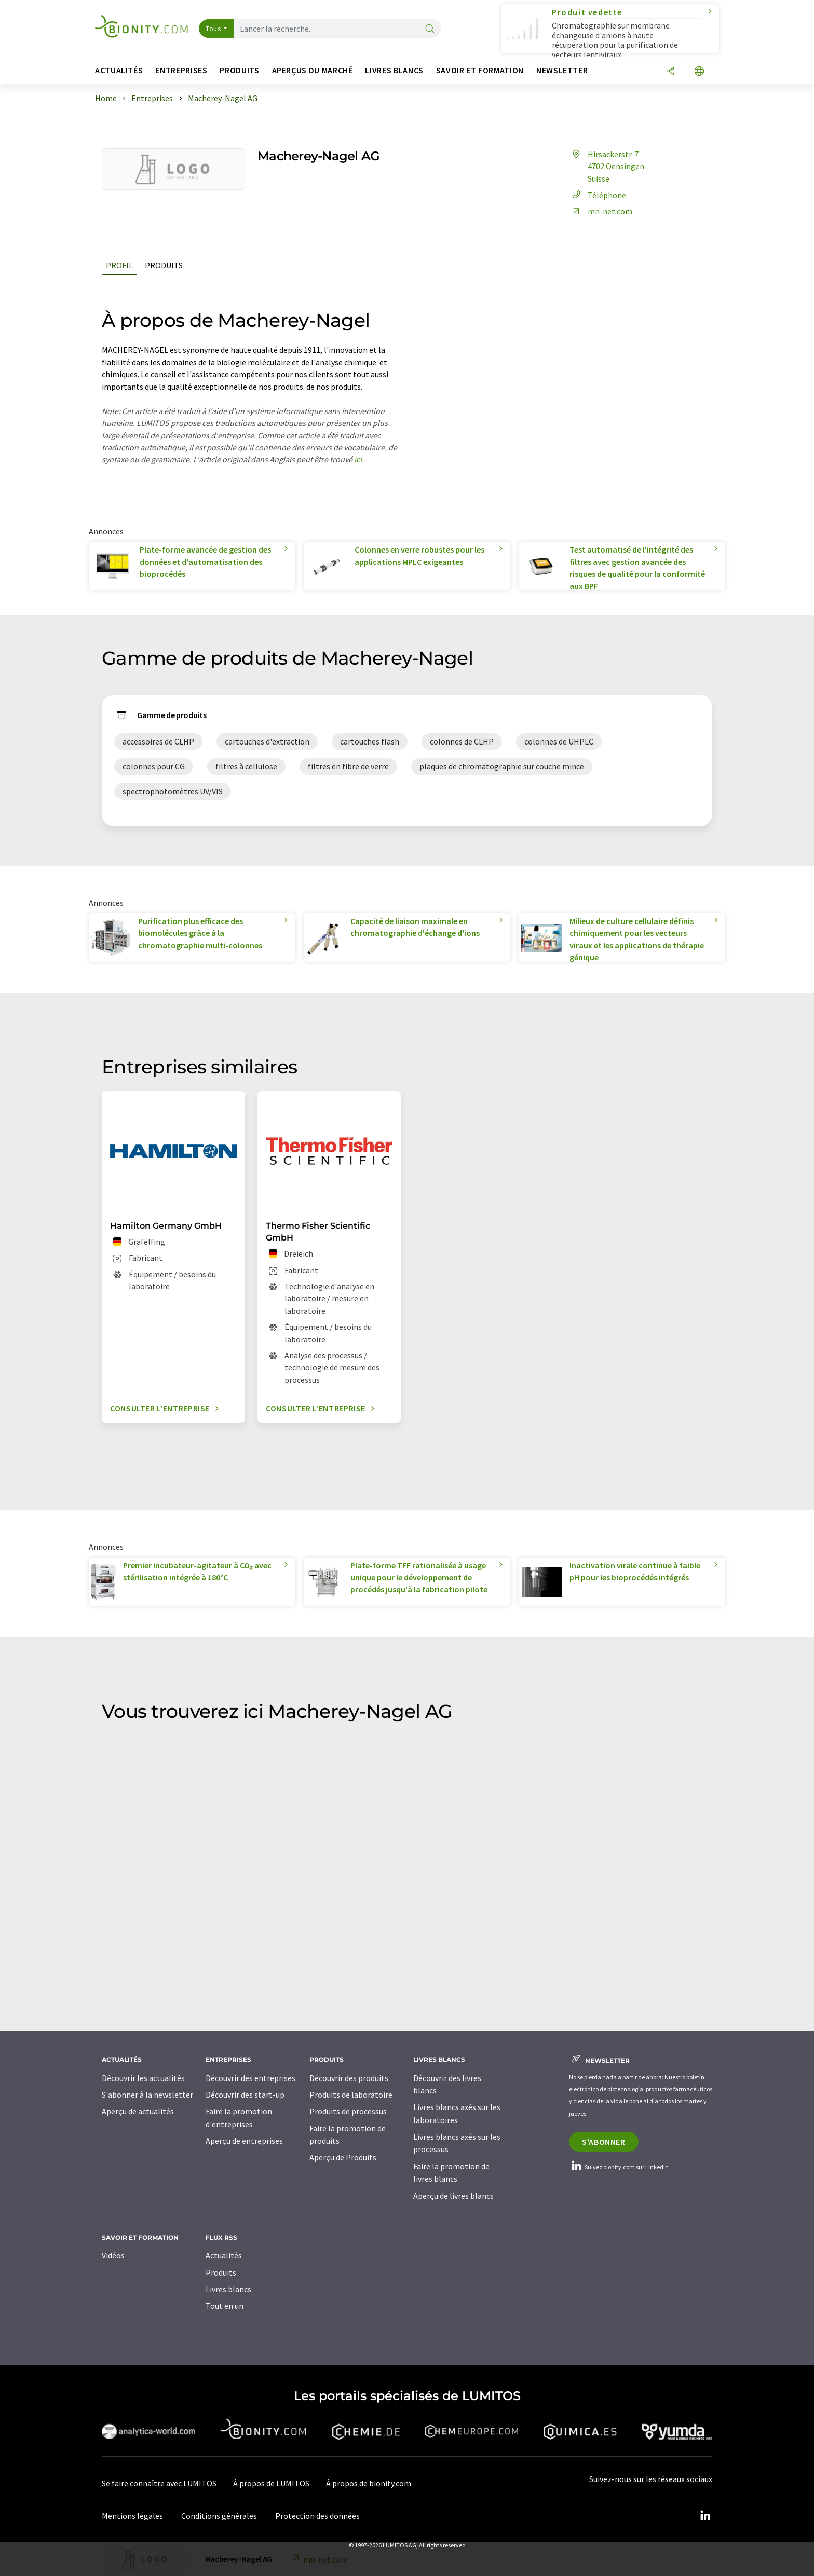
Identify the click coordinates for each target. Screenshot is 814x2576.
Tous (213, 28)
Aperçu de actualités (138, 2111)
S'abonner (604, 2142)
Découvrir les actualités (143, 2078)
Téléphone (597, 195)
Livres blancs (228, 2289)
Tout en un (224, 2306)
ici (358, 459)
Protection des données (317, 2516)
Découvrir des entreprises (250, 2078)
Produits (164, 265)
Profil (119, 265)
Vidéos (113, 2255)
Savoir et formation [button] (480, 70)
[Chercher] (430, 29)
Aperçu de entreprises (244, 2141)
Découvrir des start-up (245, 2094)
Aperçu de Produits (342, 2157)
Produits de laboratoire (350, 2094)
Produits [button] (239, 70)
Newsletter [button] (562, 70)
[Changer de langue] (699, 72)
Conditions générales (219, 2516)
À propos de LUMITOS (271, 2483)
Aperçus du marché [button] (312, 70)
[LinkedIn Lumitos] (705, 2516)
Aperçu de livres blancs (453, 2196)
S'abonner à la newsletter (147, 2094)
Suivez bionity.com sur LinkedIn (619, 2167)
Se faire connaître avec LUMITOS (159, 2483)
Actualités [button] (119, 70)
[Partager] (670, 72)
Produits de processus (348, 2111)
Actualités (224, 2255)
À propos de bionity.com (368, 2483)
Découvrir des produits (348, 2078)
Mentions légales (132, 2516)
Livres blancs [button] (394, 70)
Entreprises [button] (181, 70)
